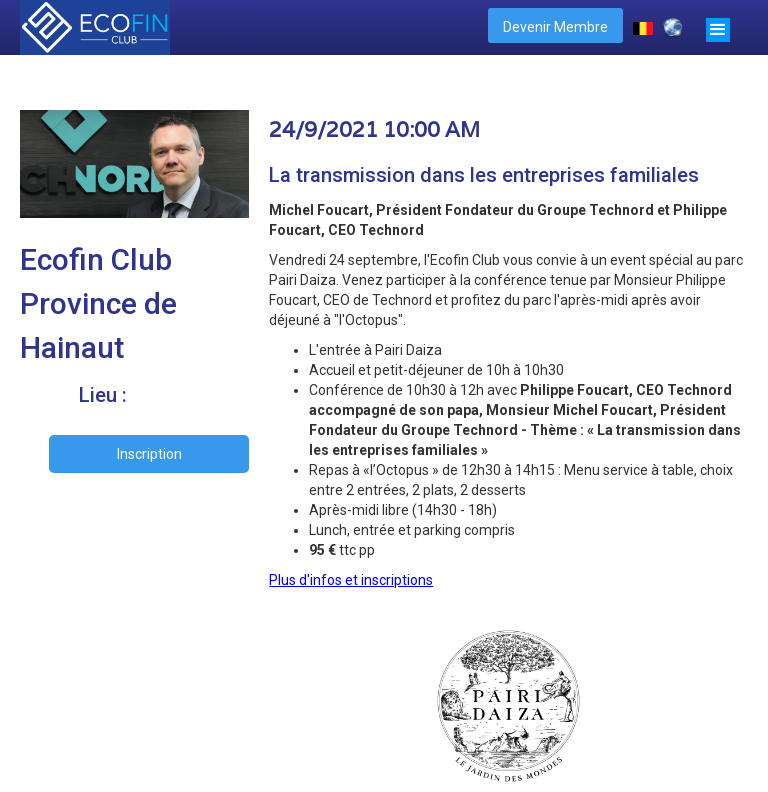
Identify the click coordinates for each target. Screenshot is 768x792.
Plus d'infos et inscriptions (351, 580)
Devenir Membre (555, 27)
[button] (718, 27)
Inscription (149, 454)
